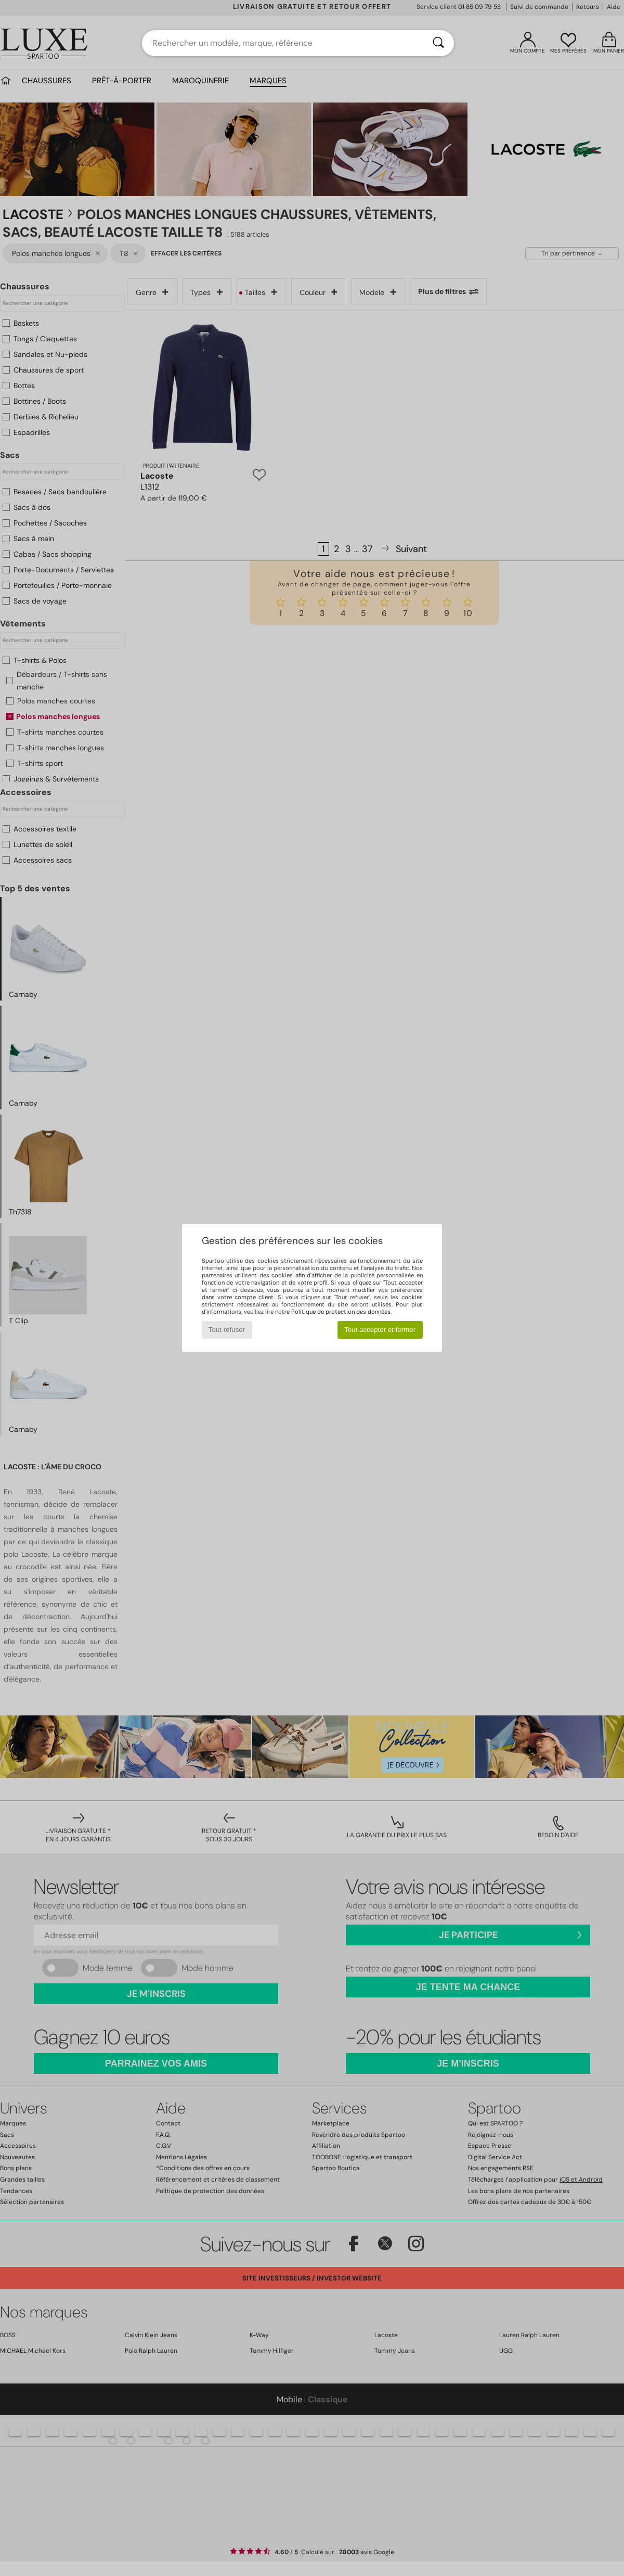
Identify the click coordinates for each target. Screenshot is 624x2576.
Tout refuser (227, 1330)
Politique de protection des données (341, 1311)
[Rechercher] (438, 43)
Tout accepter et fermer (379, 1330)
